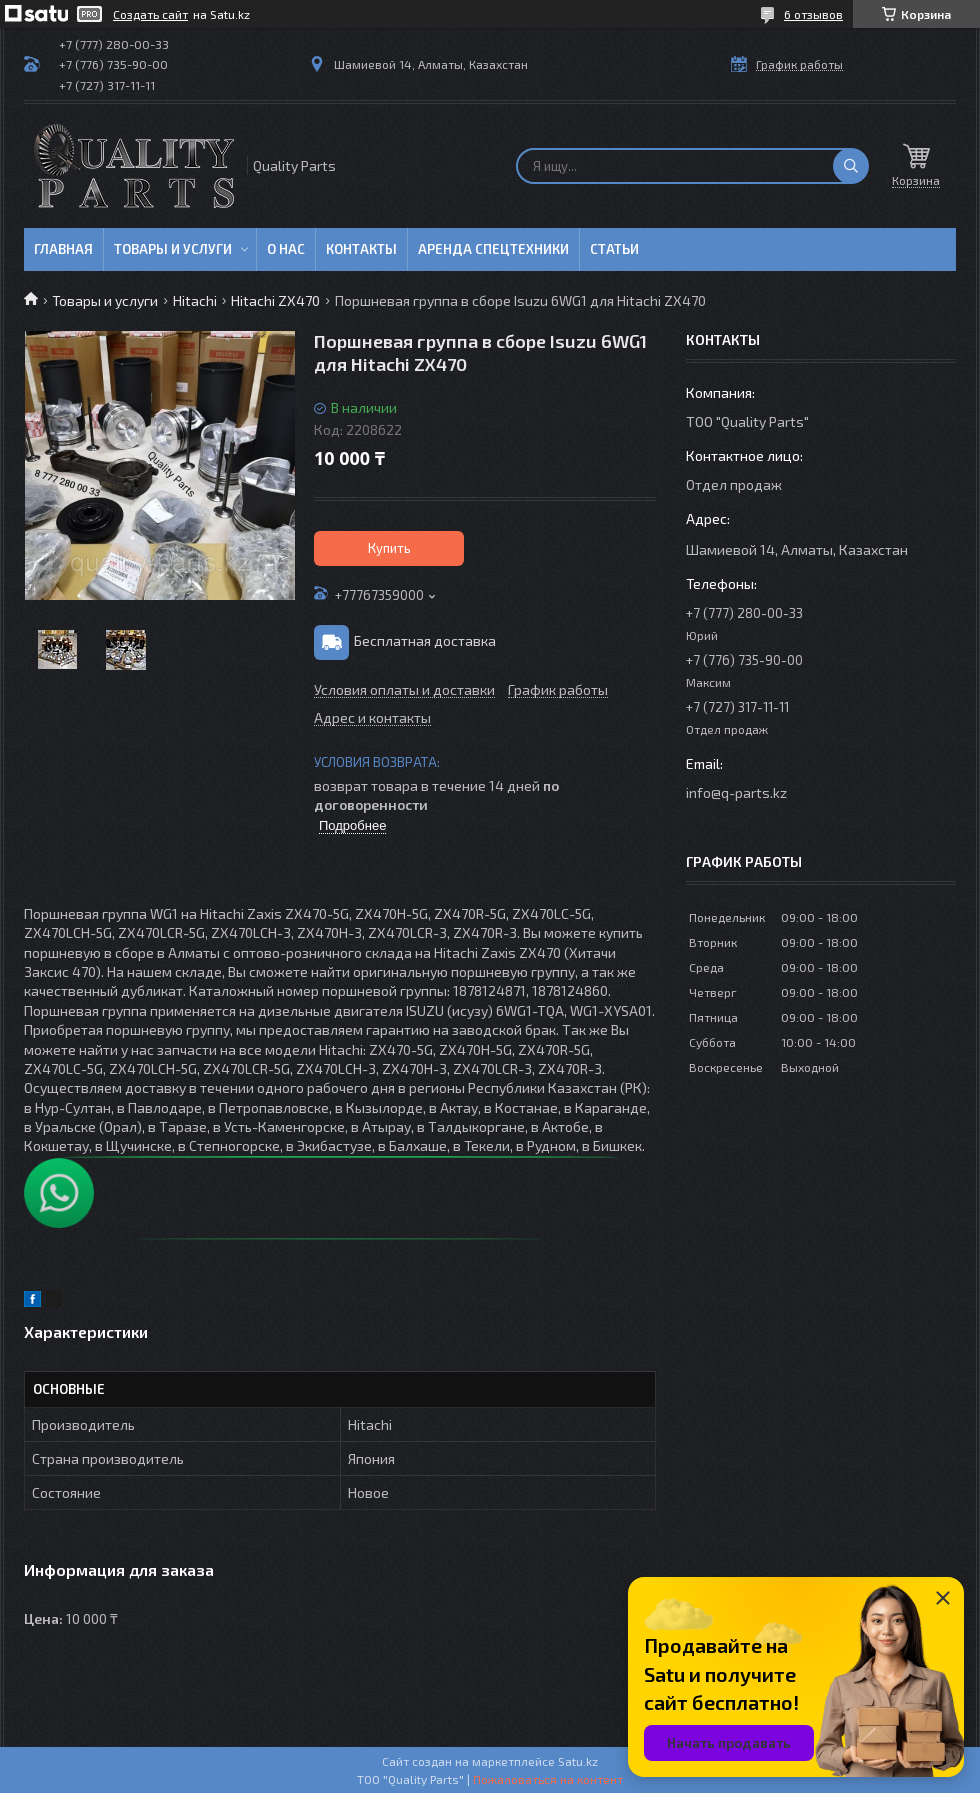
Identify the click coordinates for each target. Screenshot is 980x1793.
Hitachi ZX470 (275, 300)
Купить (389, 548)
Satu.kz (578, 1761)
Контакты (361, 249)
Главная (63, 249)
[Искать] (851, 166)
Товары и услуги (173, 249)
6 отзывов (813, 14)
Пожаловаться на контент (548, 1779)
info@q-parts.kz (736, 792)
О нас (286, 249)
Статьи (614, 249)
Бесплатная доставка (425, 640)
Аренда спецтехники (493, 249)
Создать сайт (150, 14)
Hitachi (195, 300)
